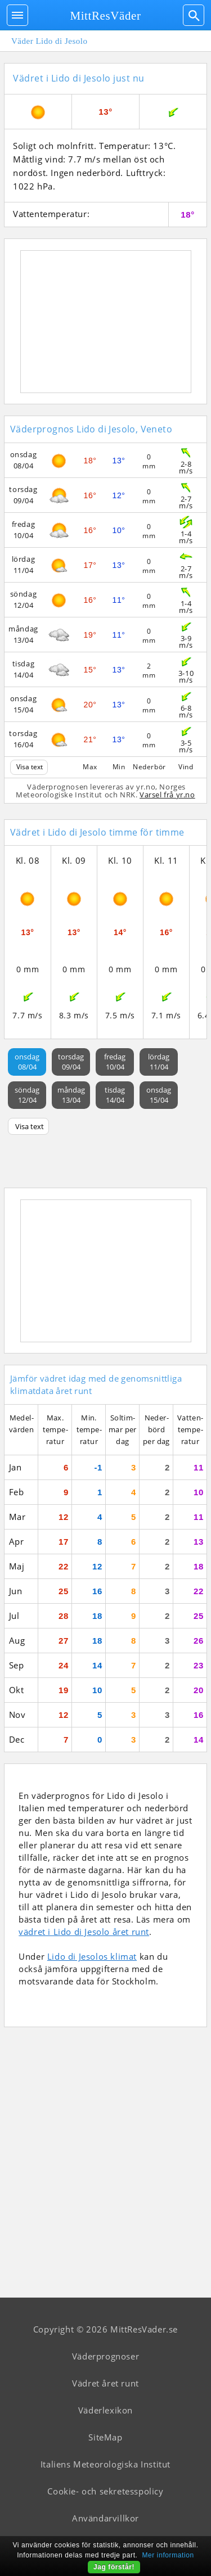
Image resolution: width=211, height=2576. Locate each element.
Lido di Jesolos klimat (92, 1956)
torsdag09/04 (71, 1062)
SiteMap (105, 2437)
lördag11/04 (158, 1062)
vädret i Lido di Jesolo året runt (84, 1931)
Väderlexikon (105, 2410)
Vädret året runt (105, 2383)
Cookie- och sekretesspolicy (105, 2491)
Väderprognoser (105, 2356)
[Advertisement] (105, 321)
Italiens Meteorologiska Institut (105, 2464)
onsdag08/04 (27, 1062)
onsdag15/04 (158, 1095)
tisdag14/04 (115, 1095)
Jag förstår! (113, 2567)
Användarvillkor (105, 2518)
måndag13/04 (71, 1095)
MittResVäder (105, 15)
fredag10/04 (114, 1062)
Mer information (168, 2555)
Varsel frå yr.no (167, 795)
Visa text (29, 767)
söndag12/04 (27, 1095)
